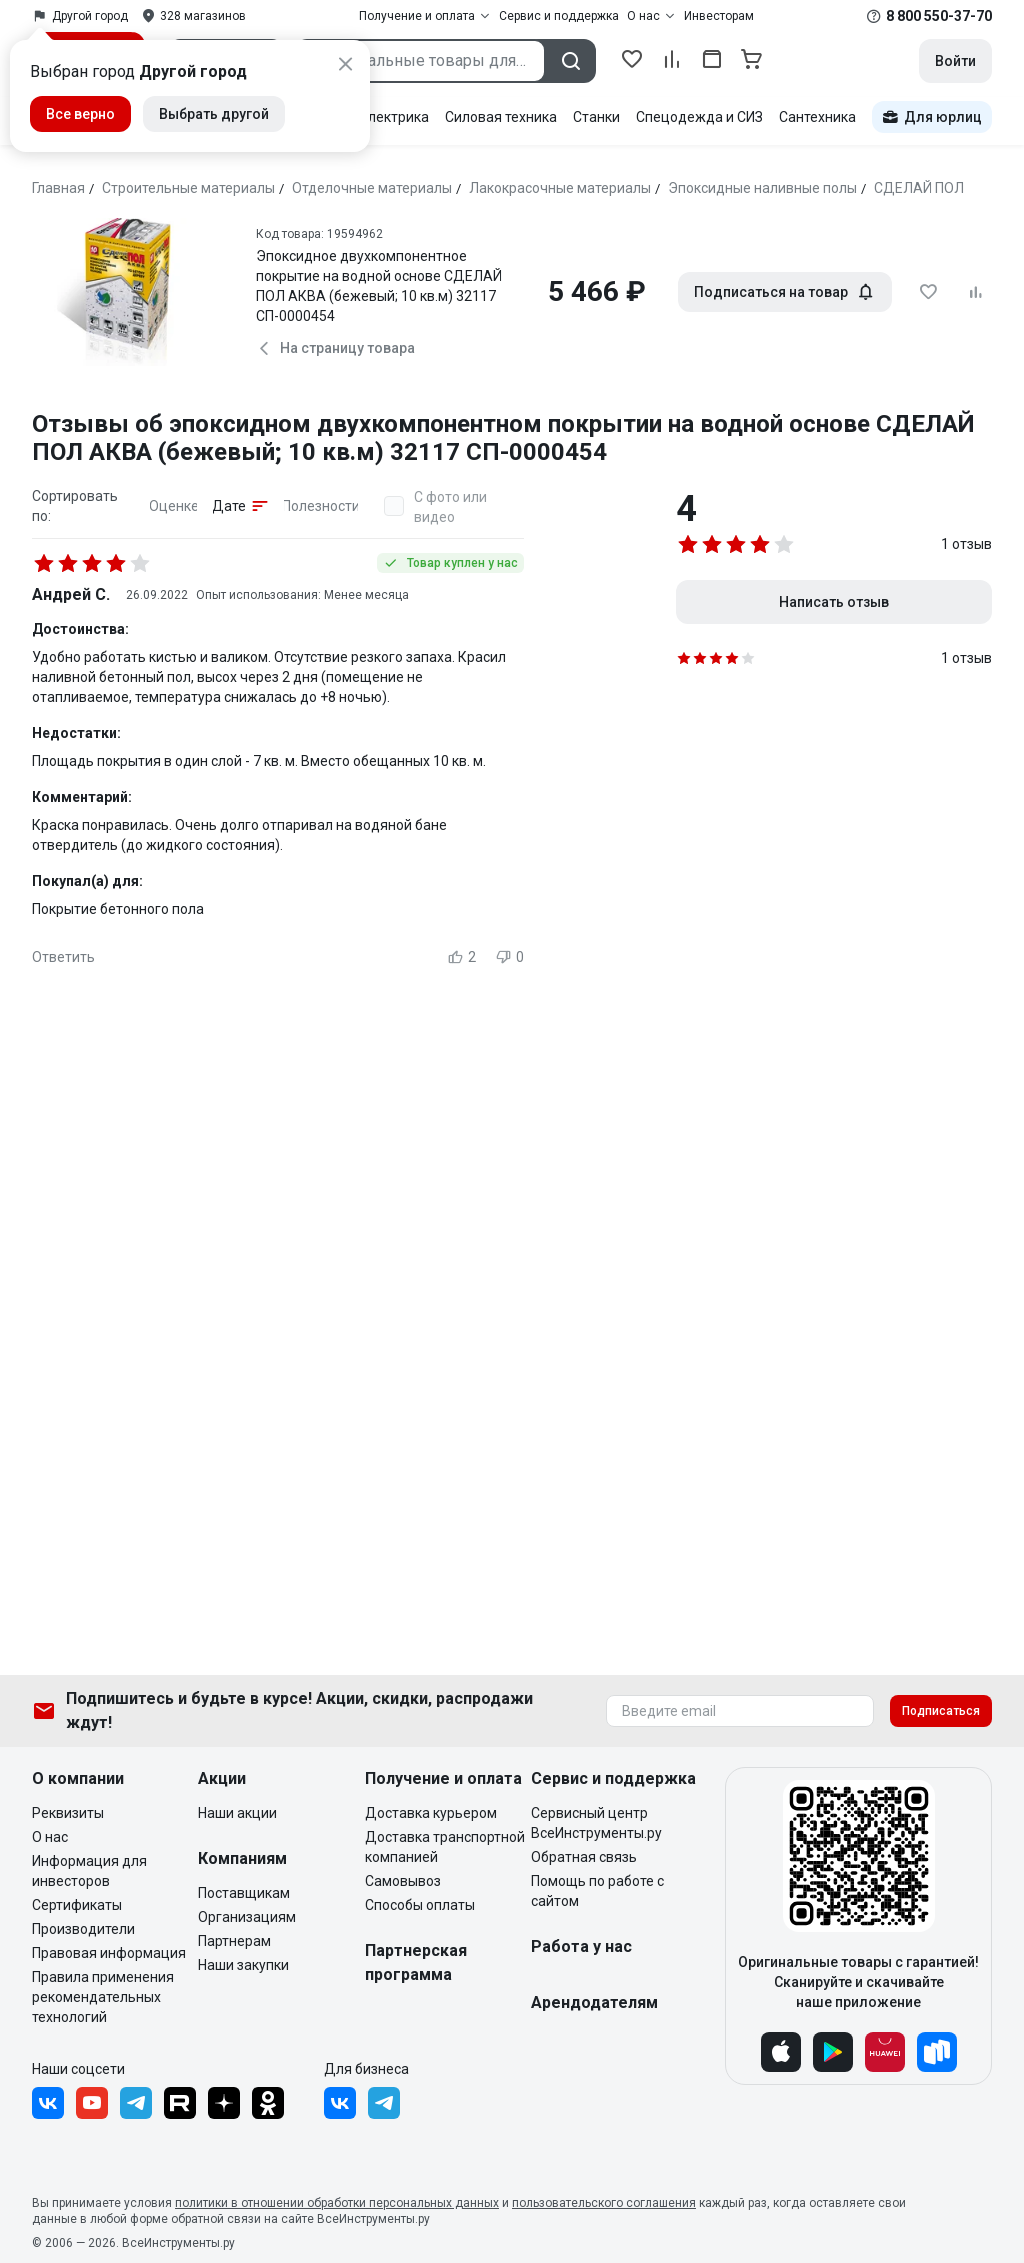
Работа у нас (581, 1946)
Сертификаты (77, 1905)
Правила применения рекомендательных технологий (103, 1997)
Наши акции (237, 1813)
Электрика (393, 117)
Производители (83, 1929)
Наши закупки (243, 1965)
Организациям (247, 1917)
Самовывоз (403, 1881)
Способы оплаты (420, 1905)
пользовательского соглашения (604, 2203)
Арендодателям (594, 2002)
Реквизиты (68, 1813)
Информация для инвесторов (89, 1871)
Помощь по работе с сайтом (597, 1891)
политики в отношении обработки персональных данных (337, 2203)
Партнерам (234, 1941)
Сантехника (817, 117)
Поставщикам (244, 1893)
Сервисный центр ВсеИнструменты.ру (596, 1823)
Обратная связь (584, 1857)
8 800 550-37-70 (939, 16)
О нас (50, 1837)
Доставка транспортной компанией (445, 1847)
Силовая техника (501, 117)
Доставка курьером (431, 1813)
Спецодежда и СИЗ (699, 117)
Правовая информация (109, 1953)
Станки (596, 117)
